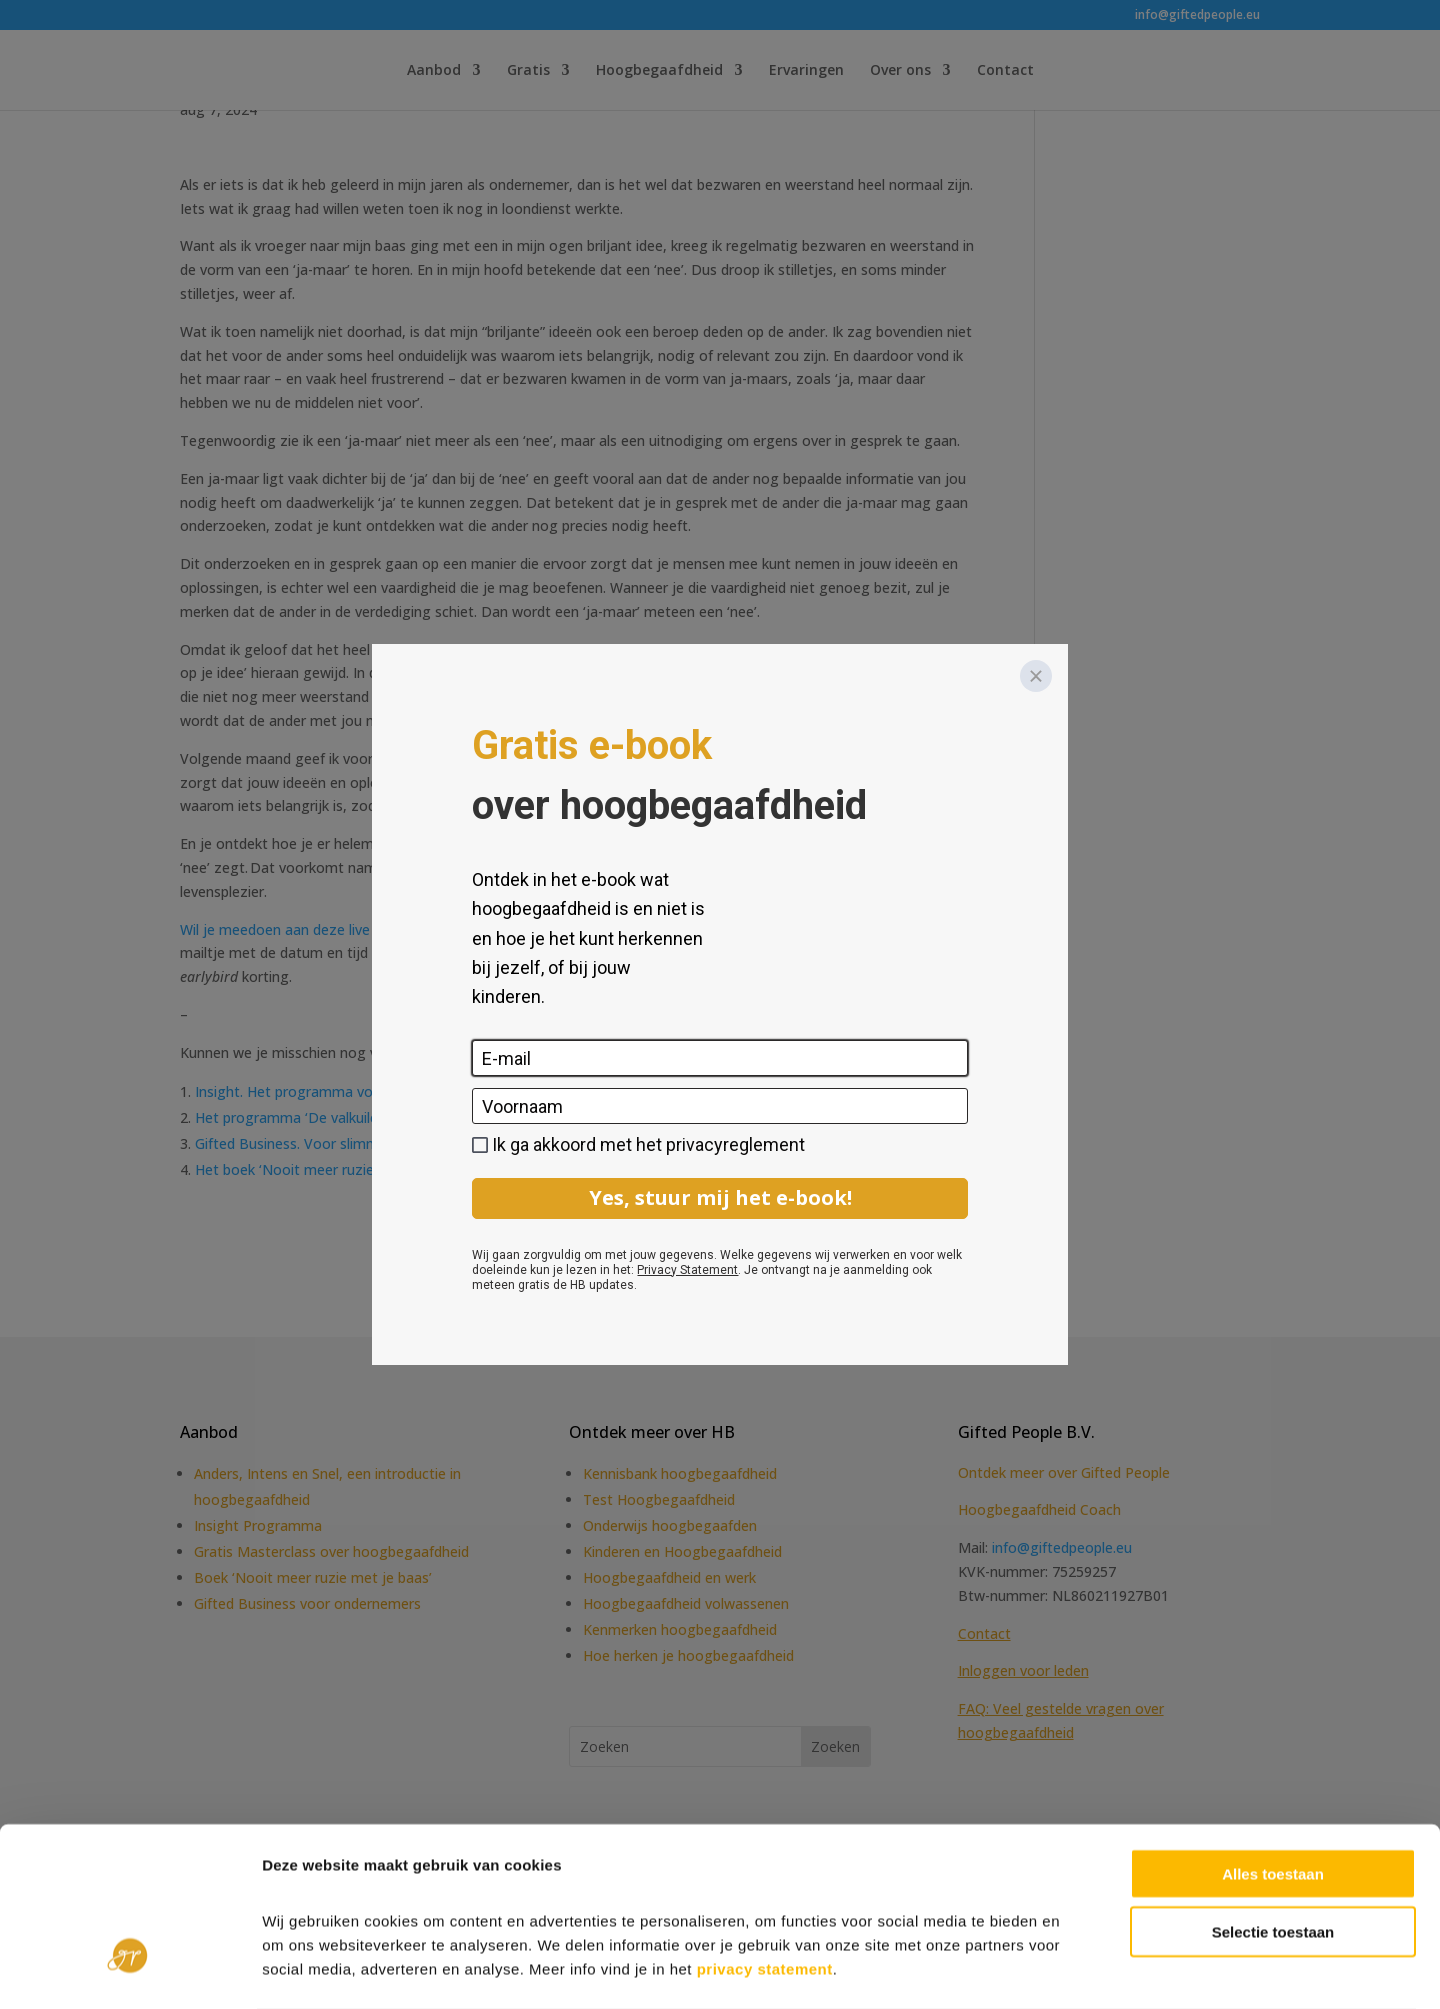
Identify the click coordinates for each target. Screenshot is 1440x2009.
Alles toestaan (1273, 1793)
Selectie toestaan (1273, 1852)
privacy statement (765, 1888)
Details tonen (1080, 1969)
